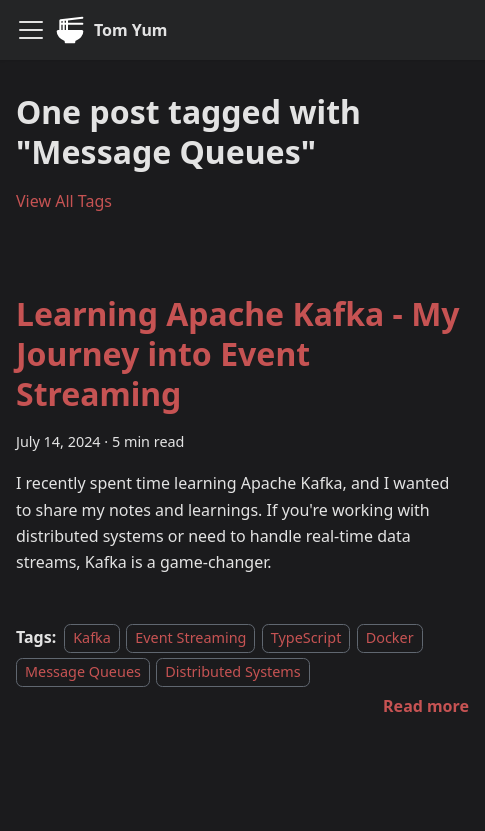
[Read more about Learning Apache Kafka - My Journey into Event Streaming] (426, 706)
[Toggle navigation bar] (31, 30)
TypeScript (306, 637)
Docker (390, 637)
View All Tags (64, 201)
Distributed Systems (232, 671)
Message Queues (83, 671)
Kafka (92, 637)
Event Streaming (190, 637)
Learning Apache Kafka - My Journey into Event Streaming (238, 353)
